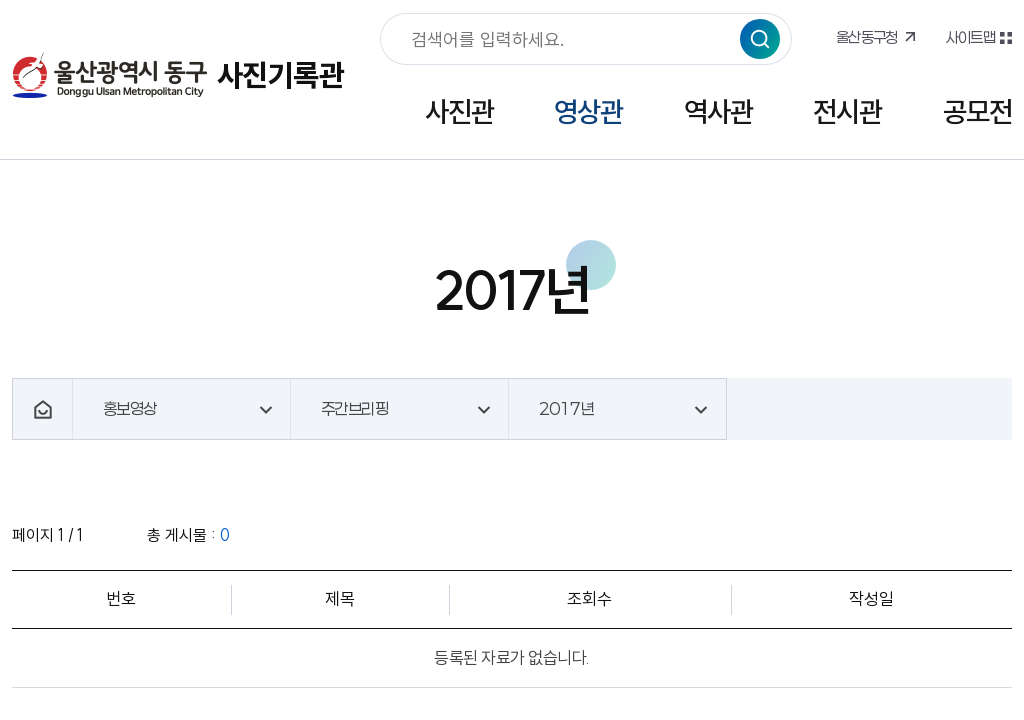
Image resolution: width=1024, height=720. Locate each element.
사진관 (459, 111)
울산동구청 (867, 37)
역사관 (718, 111)
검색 (760, 39)
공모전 (977, 111)
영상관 (588, 111)
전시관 (847, 111)
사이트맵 (970, 37)
